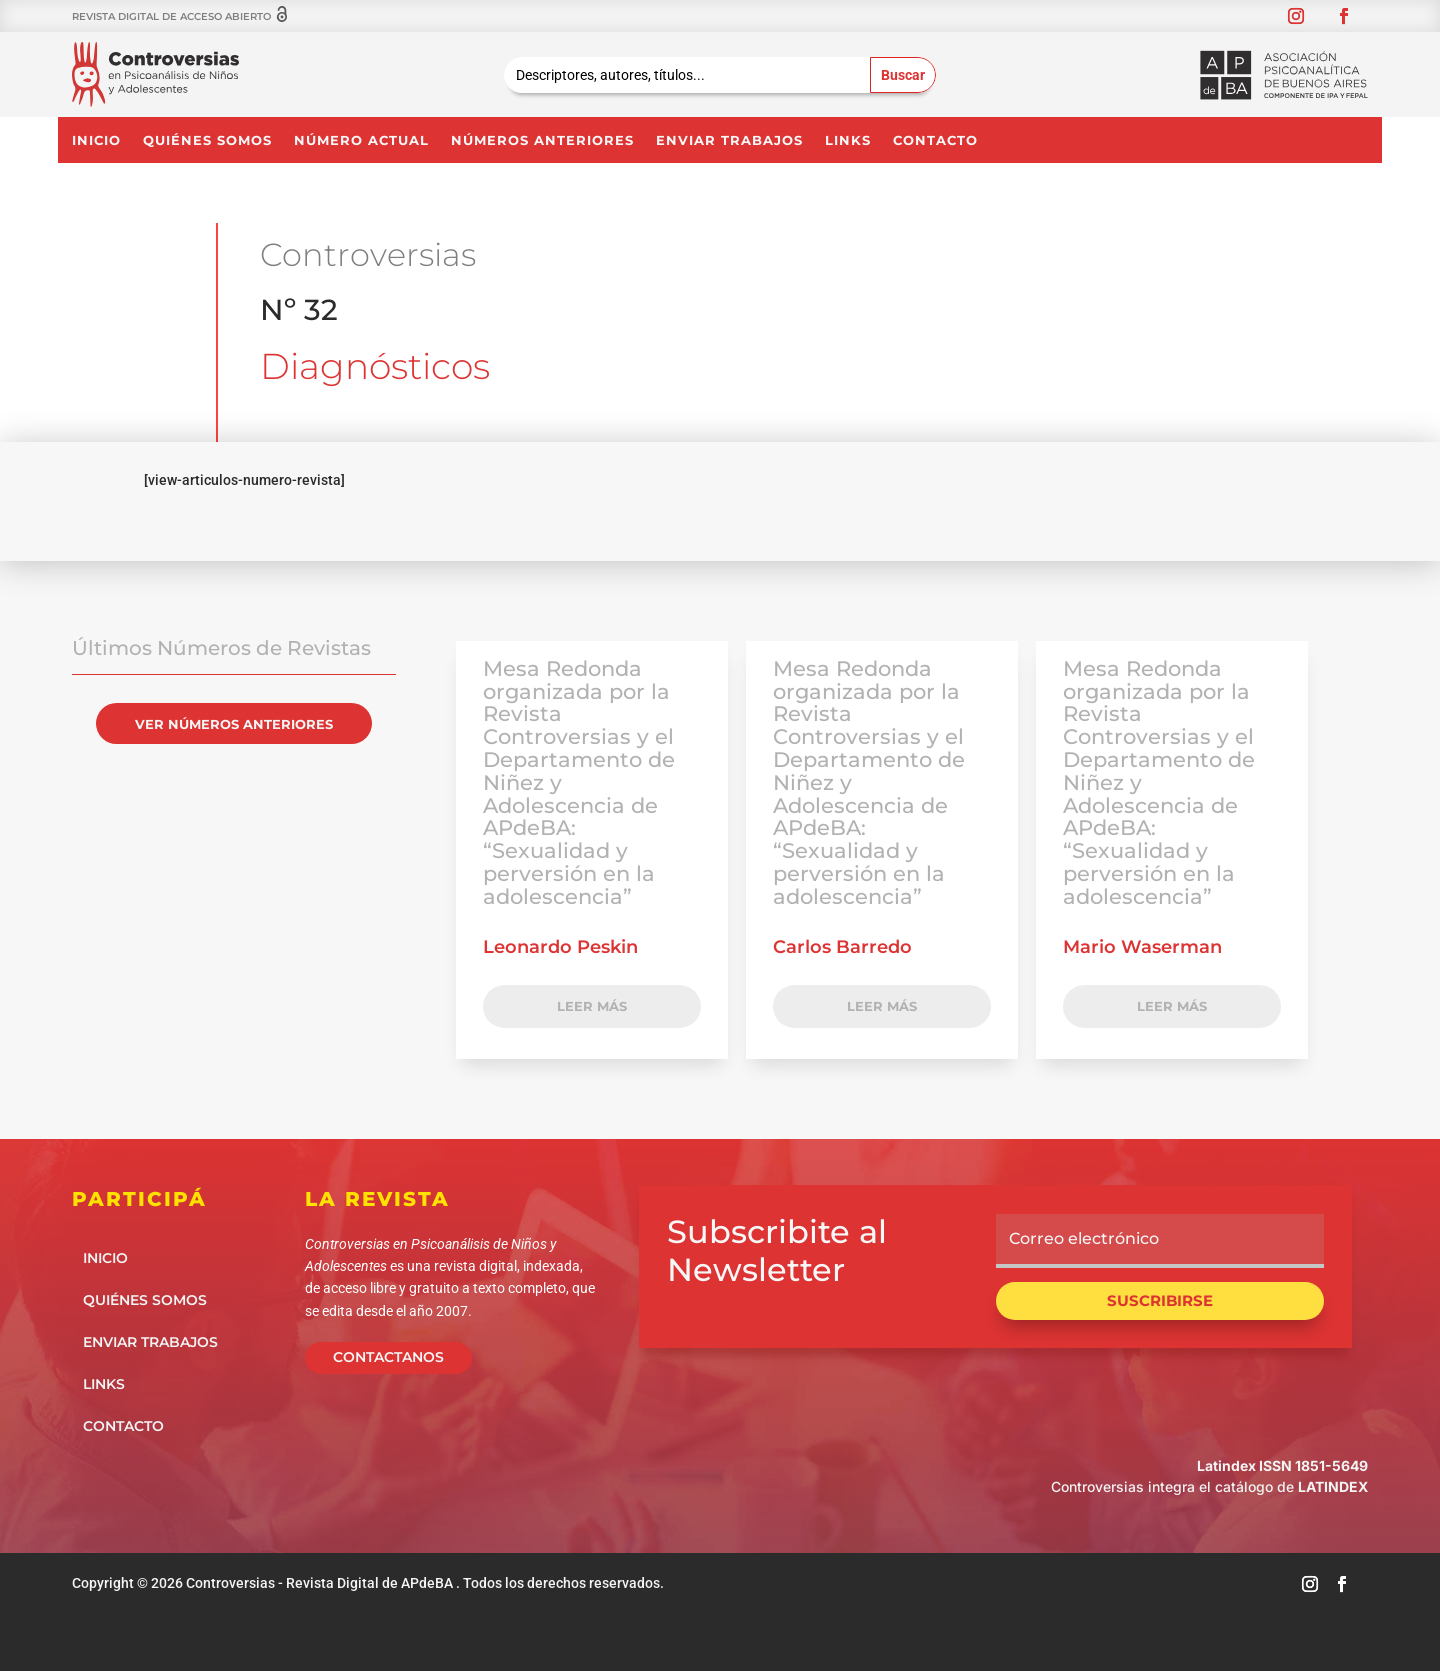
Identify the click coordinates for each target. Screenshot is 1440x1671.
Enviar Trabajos (729, 140)
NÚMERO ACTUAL (361, 140)
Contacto (935, 140)
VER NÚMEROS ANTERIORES (234, 724)
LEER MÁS (592, 1006)
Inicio (96, 140)
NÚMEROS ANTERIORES (542, 140)
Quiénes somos (207, 140)
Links (848, 140)
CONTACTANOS (388, 1357)
